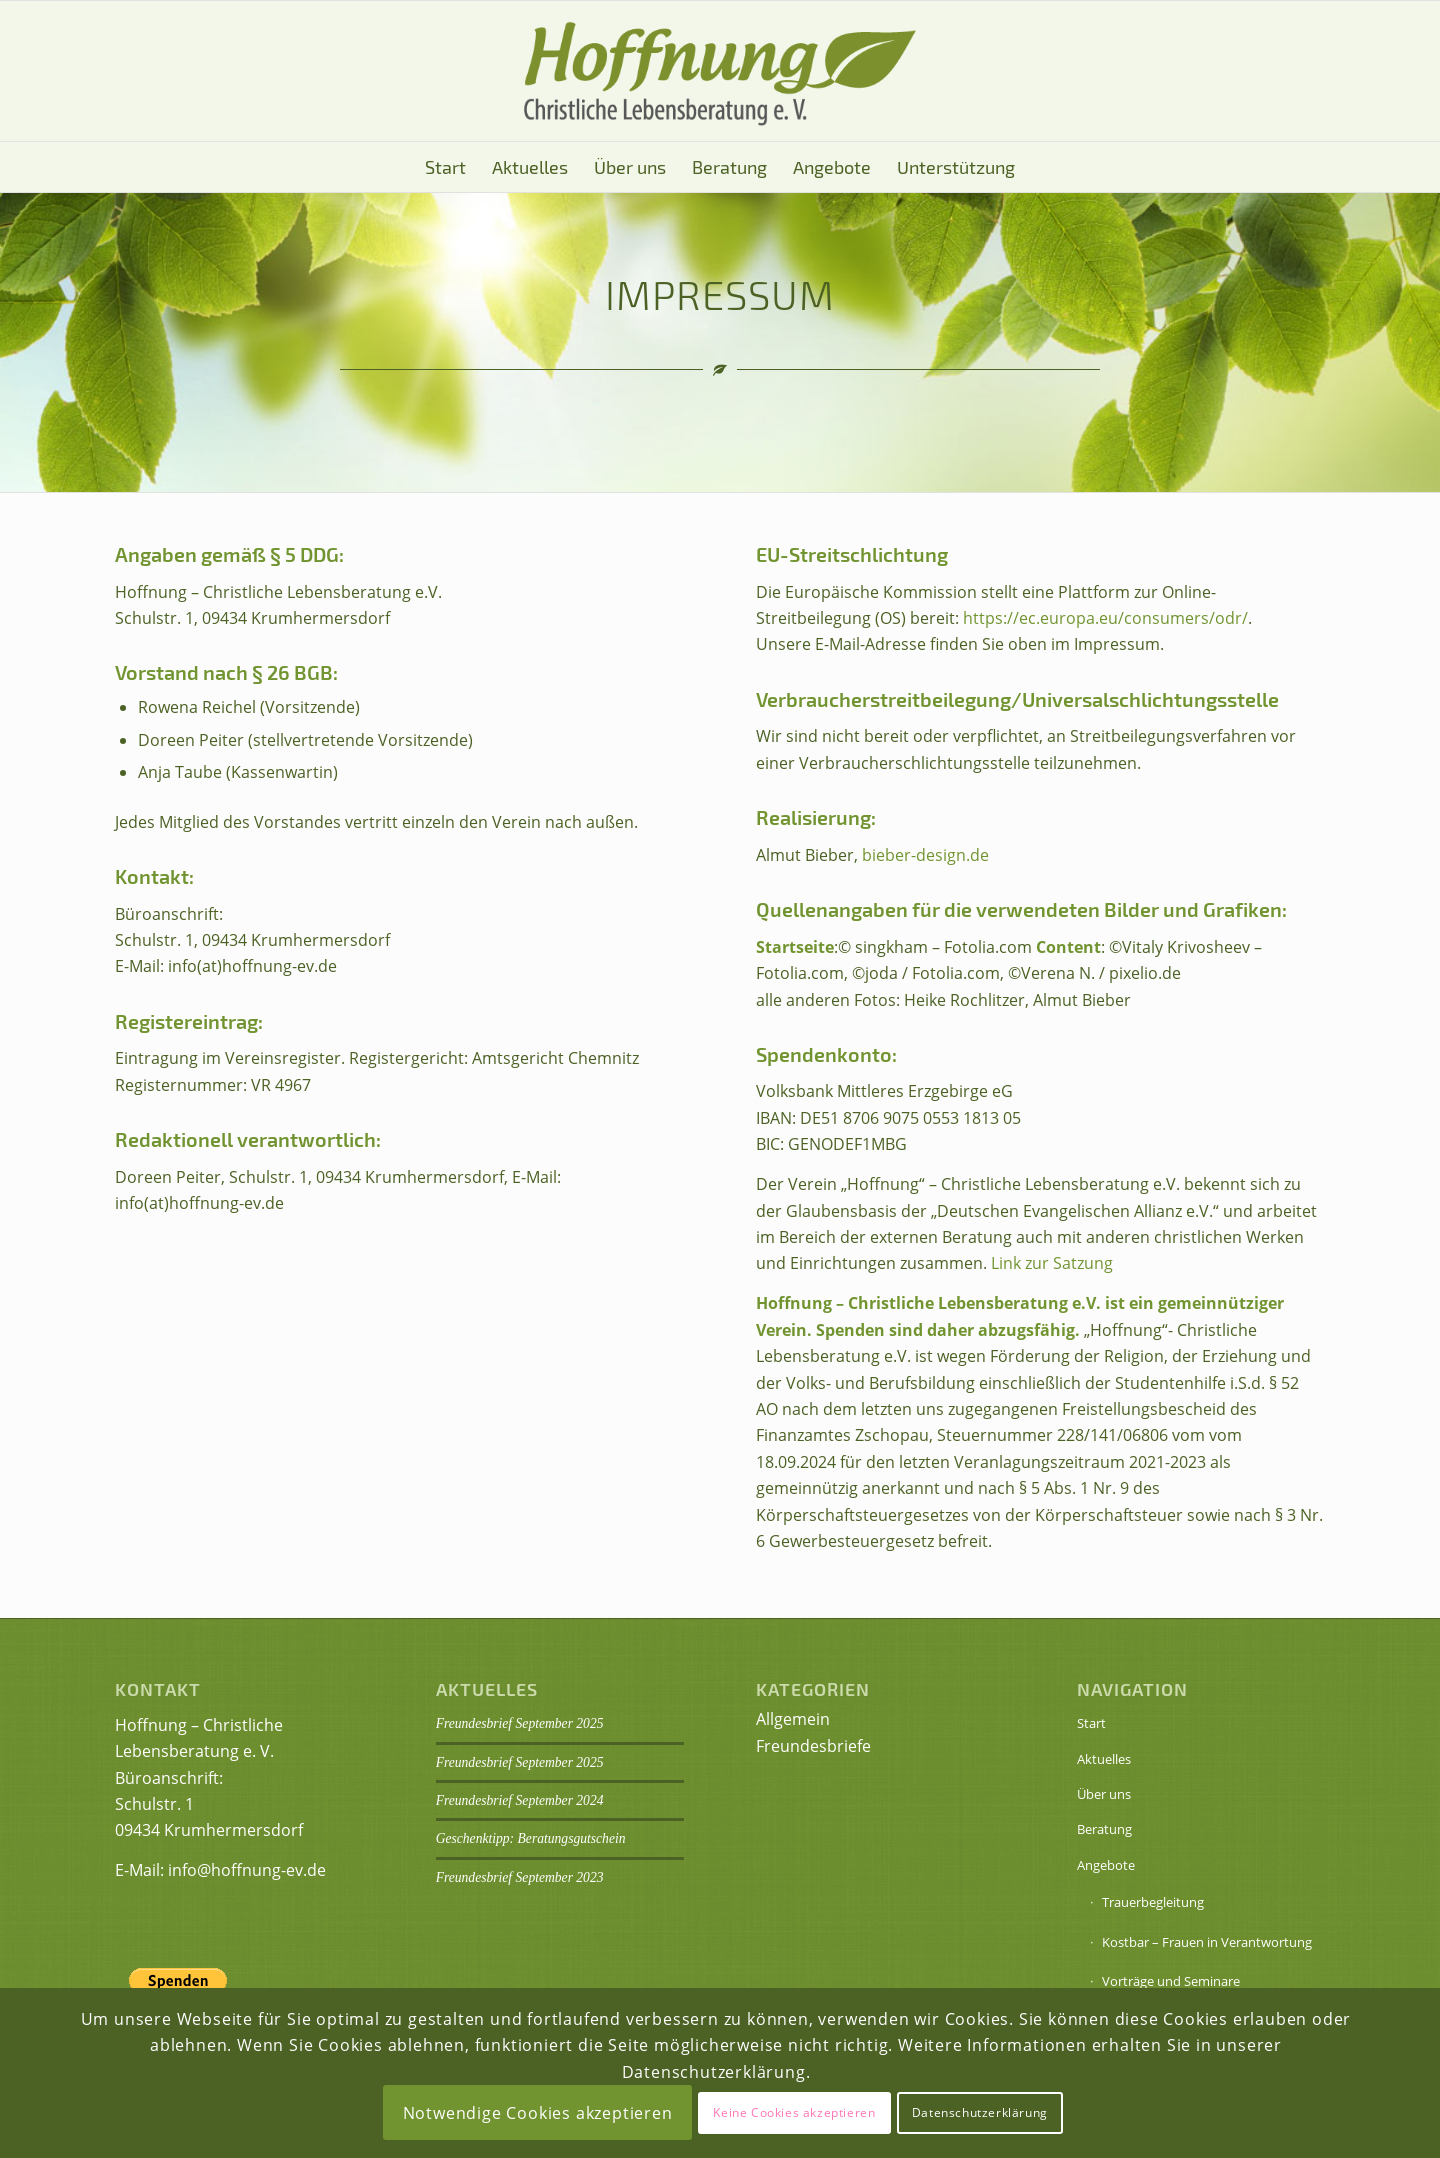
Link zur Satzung (1052, 1263)
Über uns (1104, 1794)
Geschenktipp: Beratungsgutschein (531, 1838)
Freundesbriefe (813, 1746)
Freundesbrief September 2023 (520, 1877)
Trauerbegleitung (1153, 1902)
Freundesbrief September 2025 (520, 1723)
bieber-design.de (925, 855)
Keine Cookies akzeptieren (794, 2112)
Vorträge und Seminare (1171, 1981)
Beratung (1104, 1829)
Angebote (1106, 1865)
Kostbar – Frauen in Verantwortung (1207, 1942)
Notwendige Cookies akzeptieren (538, 2113)
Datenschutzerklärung (980, 2112)
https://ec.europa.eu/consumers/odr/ (1105, 618)
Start (1091, 1723)
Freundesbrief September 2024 (520, 1800)
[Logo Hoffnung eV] (720, 71)
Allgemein (793, 1719)
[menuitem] (445, 167)
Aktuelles (1104, 1759)
